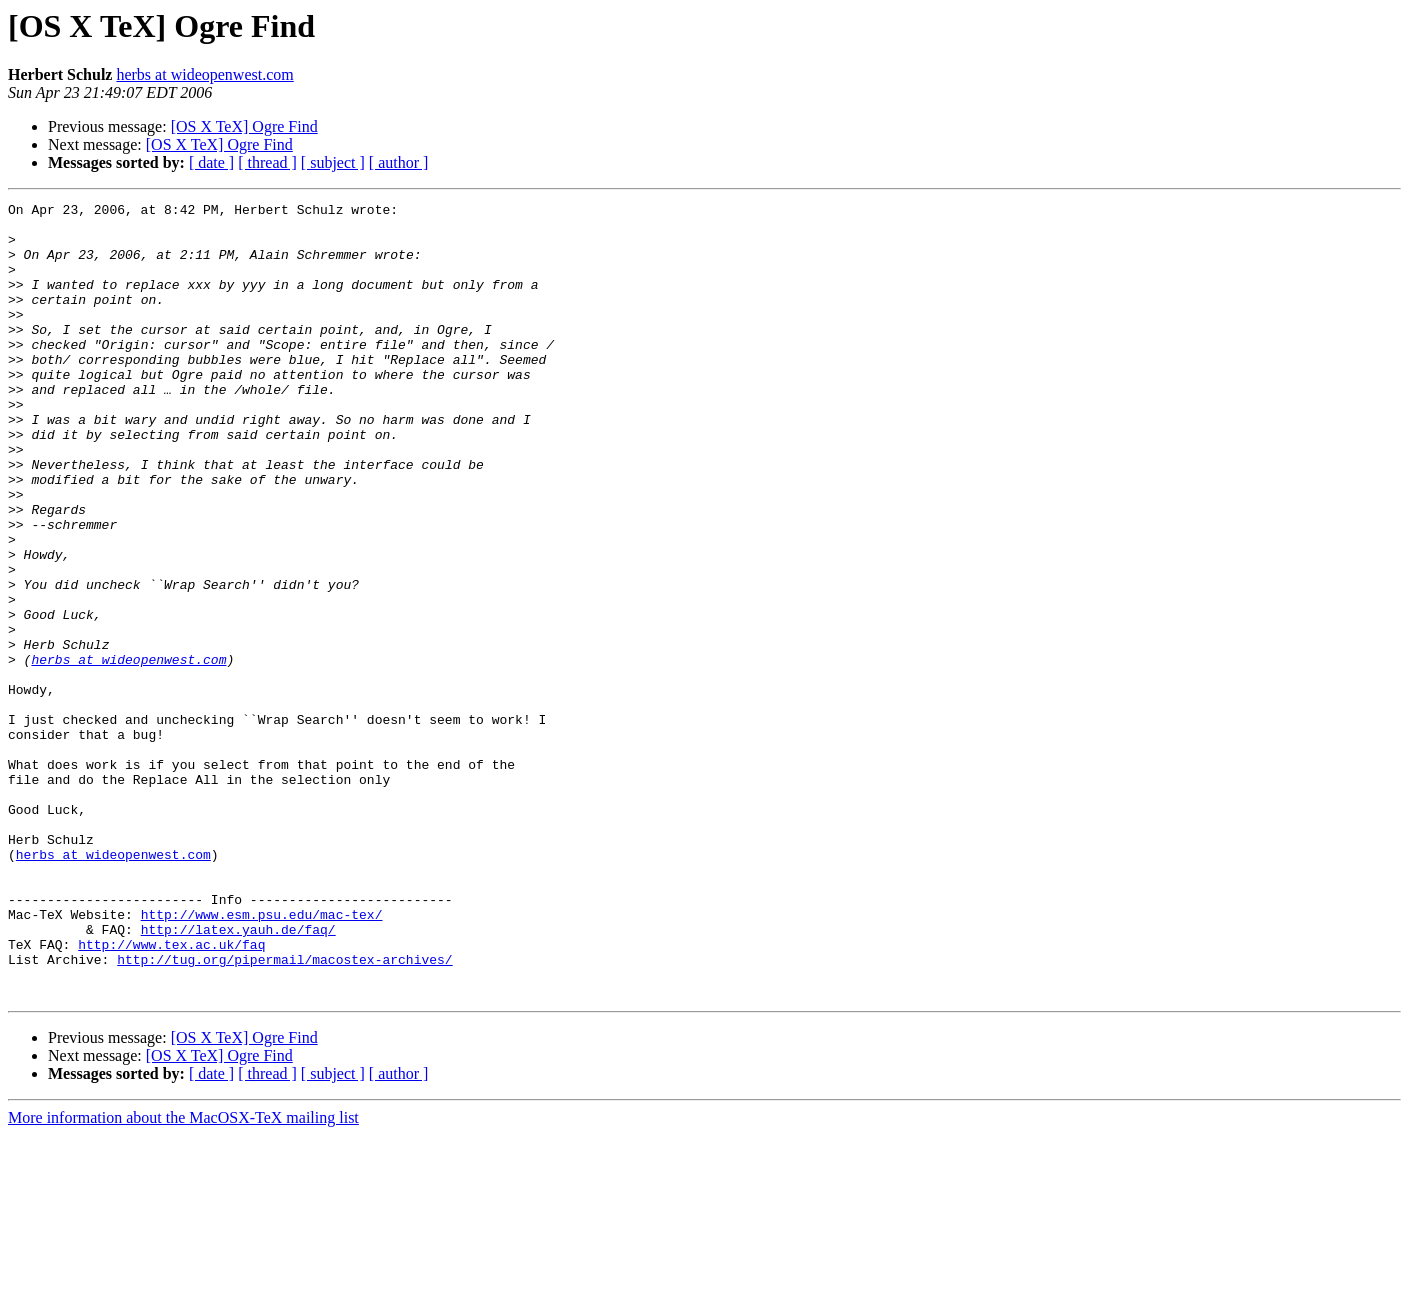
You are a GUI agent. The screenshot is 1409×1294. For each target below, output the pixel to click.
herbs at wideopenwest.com (204, 74)
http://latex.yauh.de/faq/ (238, 1076)
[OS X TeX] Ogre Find (244, 126)
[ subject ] (333, 162)
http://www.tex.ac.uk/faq (171, 1094)
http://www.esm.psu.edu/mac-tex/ (262, 1058)
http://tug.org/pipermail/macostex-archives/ (284, 1112)
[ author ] (399, 162)
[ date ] (211, 162)
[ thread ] (267, 162)
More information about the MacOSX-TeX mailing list (183, 1276)
